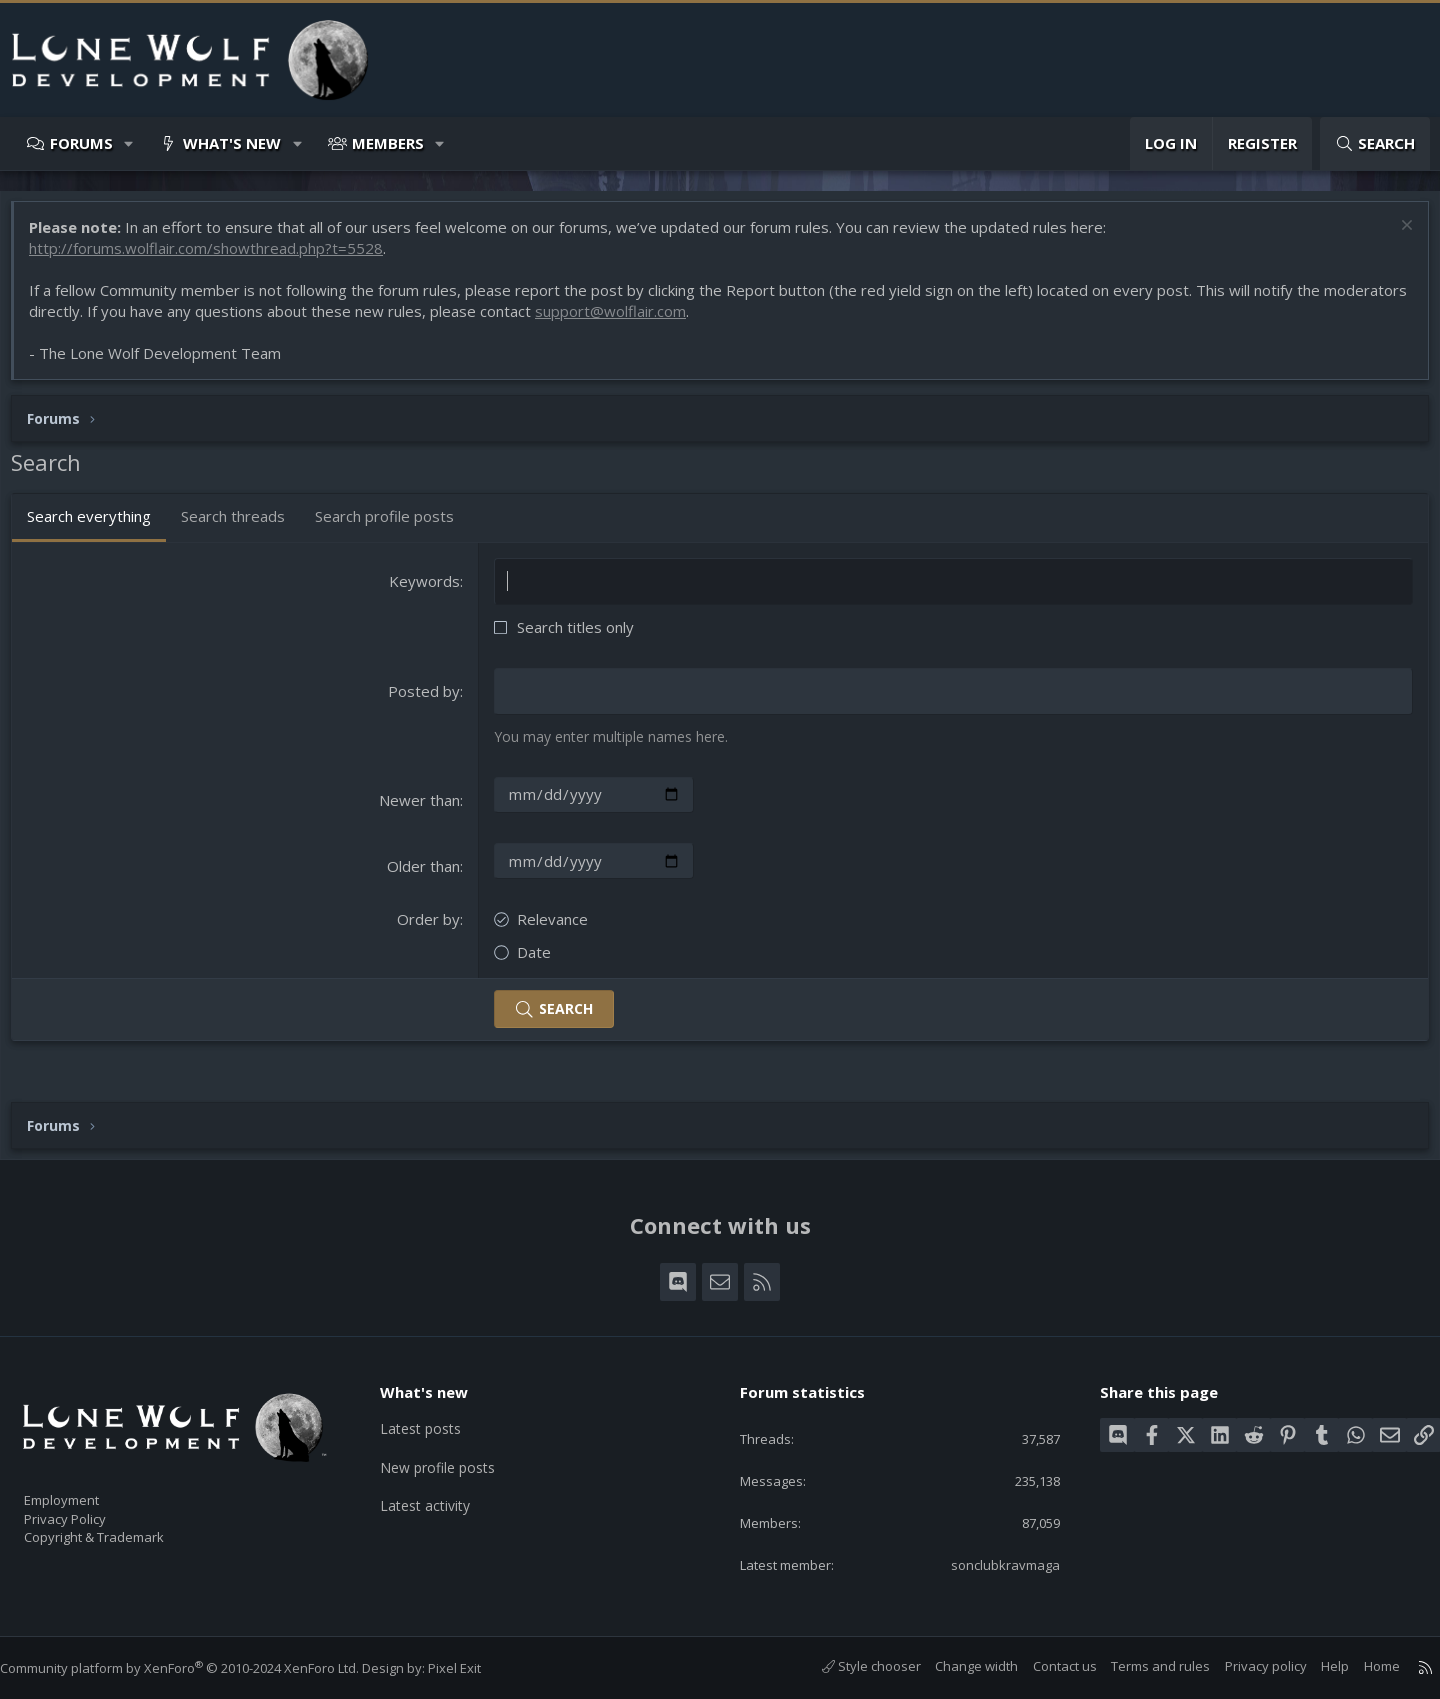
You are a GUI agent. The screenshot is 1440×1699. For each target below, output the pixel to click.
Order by (432, 928)
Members (388, 143)
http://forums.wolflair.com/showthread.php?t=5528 (216, 258)
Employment (87, 1488)
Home (1362, 1666)
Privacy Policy (91, 1509)
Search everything (99, 526)
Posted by (428, 701)
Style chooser (851, 1666)
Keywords (428, 591)
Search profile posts (394, 526)
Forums (81, 143)
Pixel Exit (474, 1668)
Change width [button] (956, 1666)
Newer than (423, 809)
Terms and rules (1140, 1666)
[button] (129, 143)
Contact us (1045, 1666)
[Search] (1375, 143)
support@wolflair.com (707, 321)
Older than (427, 875)
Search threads (243, 526)
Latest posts (434, 1416)
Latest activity (439, 1494)
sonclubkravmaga (990, 1563)
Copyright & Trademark (125, 1530)
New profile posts (452, 1455)
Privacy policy (1246, 1666)
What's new (232, 143)
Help (1315, 1666)
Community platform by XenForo (199, 1668)
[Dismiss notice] (1394, 237)
